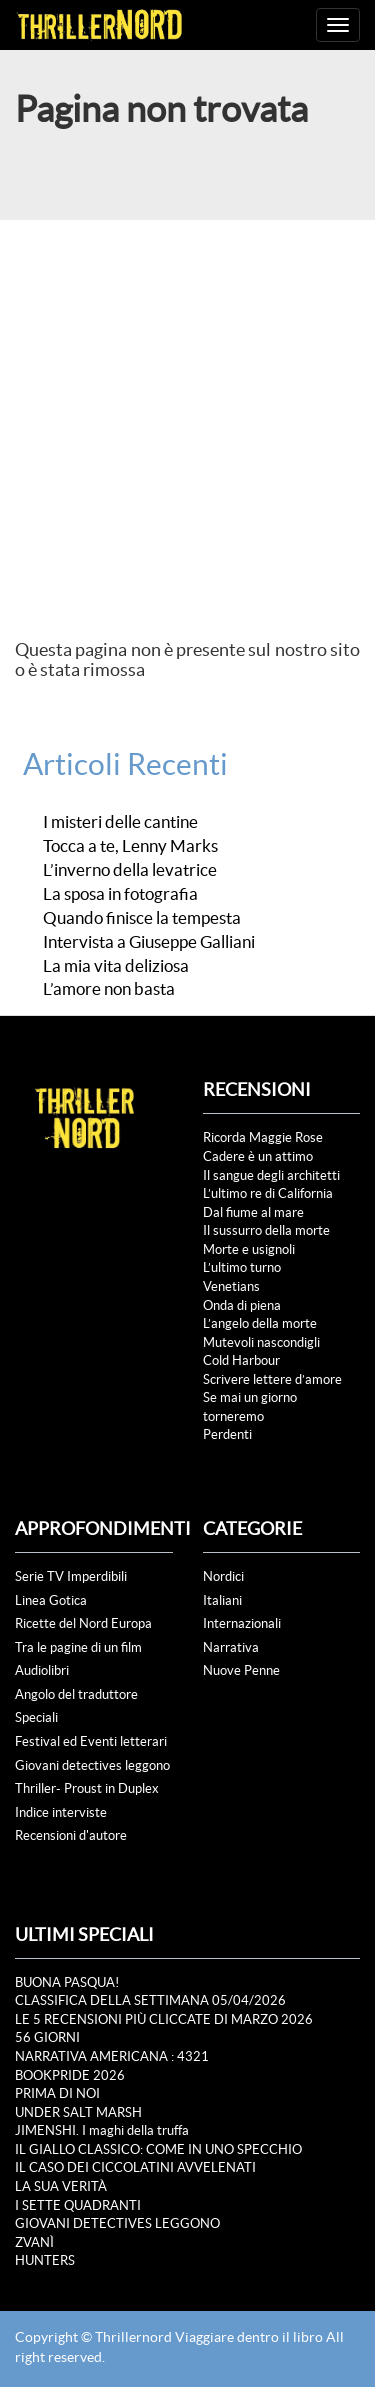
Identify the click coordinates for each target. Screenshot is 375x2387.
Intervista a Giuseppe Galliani (149, 942)
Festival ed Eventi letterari (91, 1741)
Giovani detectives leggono (92, 1765)
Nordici (223, 1576)
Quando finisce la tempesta (142, 918)
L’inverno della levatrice (130, 870)
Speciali (36, 1717)
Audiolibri (42, 1670)
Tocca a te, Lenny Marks (130, 846)
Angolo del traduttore (76, 1694)
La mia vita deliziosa (116, 966)
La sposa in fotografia (120, 894)
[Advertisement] (187, 417)
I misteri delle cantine (120, 822)
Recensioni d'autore (71, 1835)
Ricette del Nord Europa (83, 1623)
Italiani (222, 1600)
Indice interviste (61, 1812)
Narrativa (231, 1647)
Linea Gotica (51, 1600)
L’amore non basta (109, 989)
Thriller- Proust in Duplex (87, 1788)
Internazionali (242, 1623)
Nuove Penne (241, 1670)
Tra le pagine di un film (78, 1647)
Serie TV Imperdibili (71, 1576)
